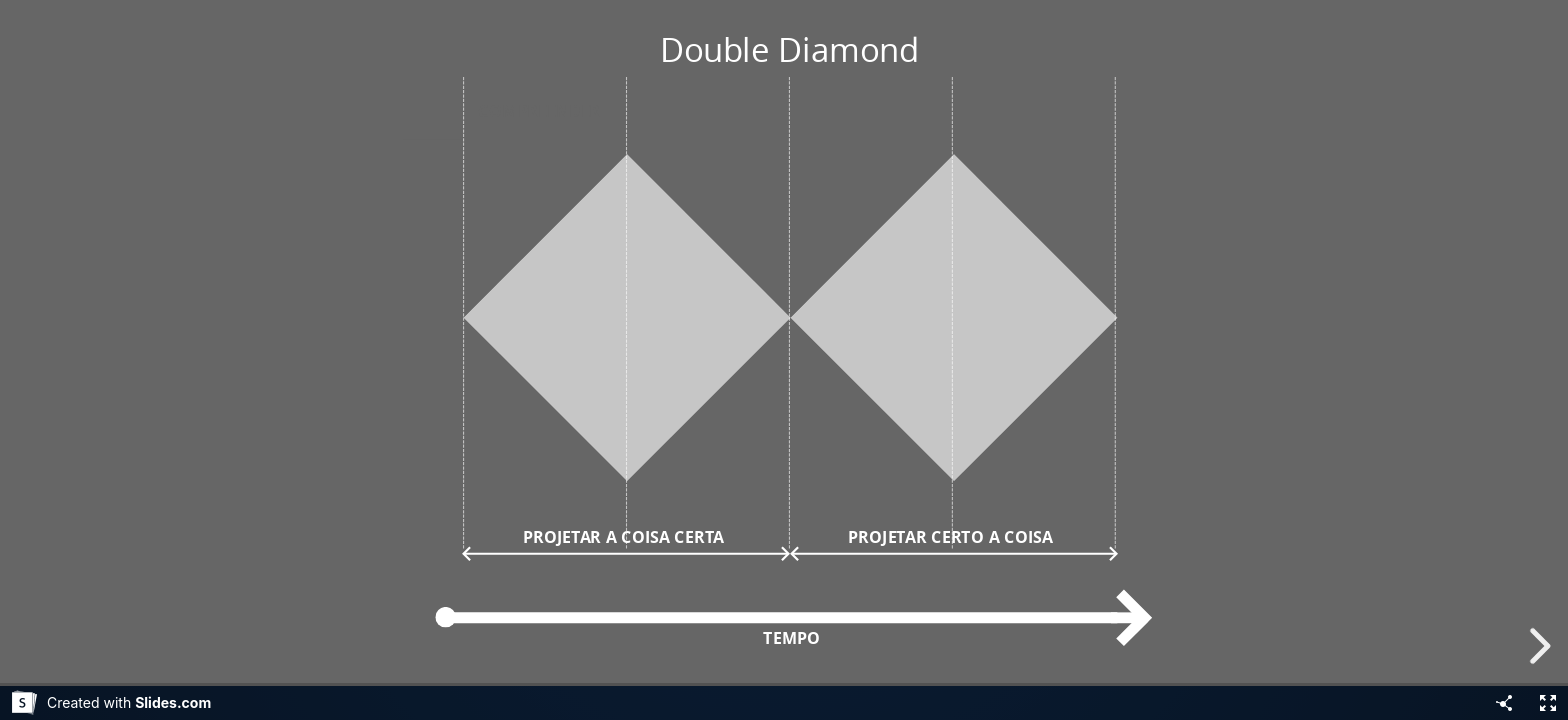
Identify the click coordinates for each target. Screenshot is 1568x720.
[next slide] (1537, 646)
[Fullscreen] (1548, 703)
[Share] (1504, 703)
